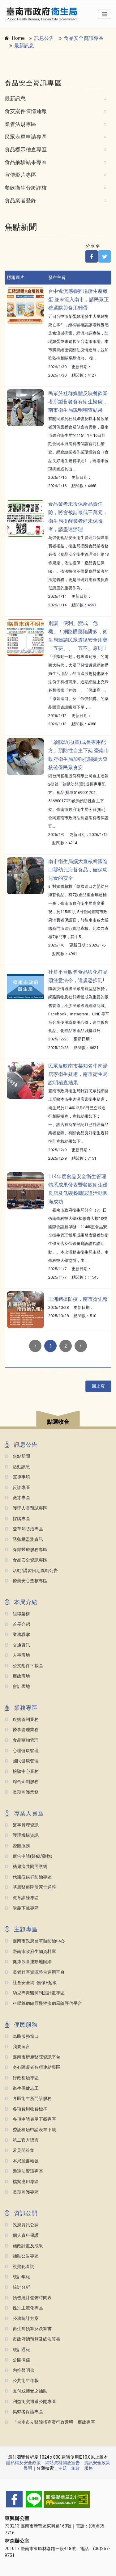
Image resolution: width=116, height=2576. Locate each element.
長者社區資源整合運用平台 (35, 1972)
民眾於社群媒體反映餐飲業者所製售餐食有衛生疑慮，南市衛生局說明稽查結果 (78, 401)
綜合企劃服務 (22, 1781)
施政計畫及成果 (24, 2246)
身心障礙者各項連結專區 (32, 2067)
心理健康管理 (22, 1750)
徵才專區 (17, 1497)
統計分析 (17, 2287)
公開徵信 (17, 2360)
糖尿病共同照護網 (26, 1866)
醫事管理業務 (22, 1729)
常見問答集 (19, 2150)
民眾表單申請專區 (26, 137)
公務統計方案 (22, 2318)
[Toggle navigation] (104, 14)
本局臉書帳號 (22, 2161)
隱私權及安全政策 (23, 2462)
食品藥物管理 (22, 1740)
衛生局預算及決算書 (28, 2328)
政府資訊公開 (22, 2225)
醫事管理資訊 (22, 1825)
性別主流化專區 (24, 2308)
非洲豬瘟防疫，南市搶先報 (78, 1299)
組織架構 (17, 1614)
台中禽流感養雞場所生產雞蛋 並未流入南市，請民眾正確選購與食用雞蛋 (78, 299)
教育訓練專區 (22, 1897)
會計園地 (17, 1686)
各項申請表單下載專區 (30, 2119)
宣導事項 (17, 1477)
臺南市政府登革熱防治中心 (35, 1941)
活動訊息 (17, 1466)
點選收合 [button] (58, 1422)
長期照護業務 (22, 1792)
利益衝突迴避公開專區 (30, 2401)
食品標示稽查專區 (26, 149)
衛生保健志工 (22, 2088)
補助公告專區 (22, 2256)
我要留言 (17, 2046)
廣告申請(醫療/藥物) (28, 1856)
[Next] (81, 1346)
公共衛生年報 (22, 2380)
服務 (88, 2468)
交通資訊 (17, 1645)
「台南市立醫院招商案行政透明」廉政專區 (50, 2422)
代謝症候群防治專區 (28, 1877)
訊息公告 (44, 38)
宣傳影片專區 (20, 175)
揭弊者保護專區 (24, 2411)
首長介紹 (17, 1624)
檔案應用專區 (22, 2181)
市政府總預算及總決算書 (32, 2339)
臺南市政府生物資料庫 (30, 1951)
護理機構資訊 (22, 1835)
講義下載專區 (22, 1908)
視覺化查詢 (19, 2266)
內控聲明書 (19, 2370)
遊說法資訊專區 (24, 2171)
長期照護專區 (22, 2192)
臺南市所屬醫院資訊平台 (32, 2057)
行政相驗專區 (22, 2078)
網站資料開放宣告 (62, 2462)
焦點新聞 (17, 1456)
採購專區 (17, 1518)
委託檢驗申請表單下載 (30, 2129)
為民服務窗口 (22, 2036)
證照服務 (17, 1846)
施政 (75, 2468)
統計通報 (17, 2349)
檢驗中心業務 (22, 1771)
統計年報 (17, 2276)
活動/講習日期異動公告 (31, 1570)
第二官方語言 (22, 2140)
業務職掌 (17, 1634)
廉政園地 (17, 1676)
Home (18, 38)
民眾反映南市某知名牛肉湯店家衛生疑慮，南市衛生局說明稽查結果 (78, 1074)
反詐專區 (17, 1487)
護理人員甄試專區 (26, 1508)
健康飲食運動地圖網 (28, 1961)
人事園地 (17, 1655)
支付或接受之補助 (26, 2391)
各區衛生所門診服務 (28, 2098)
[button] (58, 1419)
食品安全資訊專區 (83, 38)
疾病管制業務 (22, 1719)
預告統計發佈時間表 (28, 2297)
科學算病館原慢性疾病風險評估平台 (43, 2003)
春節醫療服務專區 (26, 1549)
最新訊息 (24, 45)
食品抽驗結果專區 (26, 162)
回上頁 (98, 1386)
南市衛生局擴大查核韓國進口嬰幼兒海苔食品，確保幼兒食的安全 (78, 869)
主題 (62, 2468)
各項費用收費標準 (26, 2109)
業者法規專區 (20, 124)
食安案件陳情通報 (26, 111)
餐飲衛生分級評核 (26, 188)
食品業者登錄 (20, 200)
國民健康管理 (22, 1761)
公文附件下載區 (24, 1665)
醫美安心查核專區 (26, 1580)
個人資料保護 (22, 2235)
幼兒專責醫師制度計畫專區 (35, 1993)
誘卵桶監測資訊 (24, 1539)
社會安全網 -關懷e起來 (31, 1982)
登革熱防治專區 (24, 1529)
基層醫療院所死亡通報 (30, 1887)
